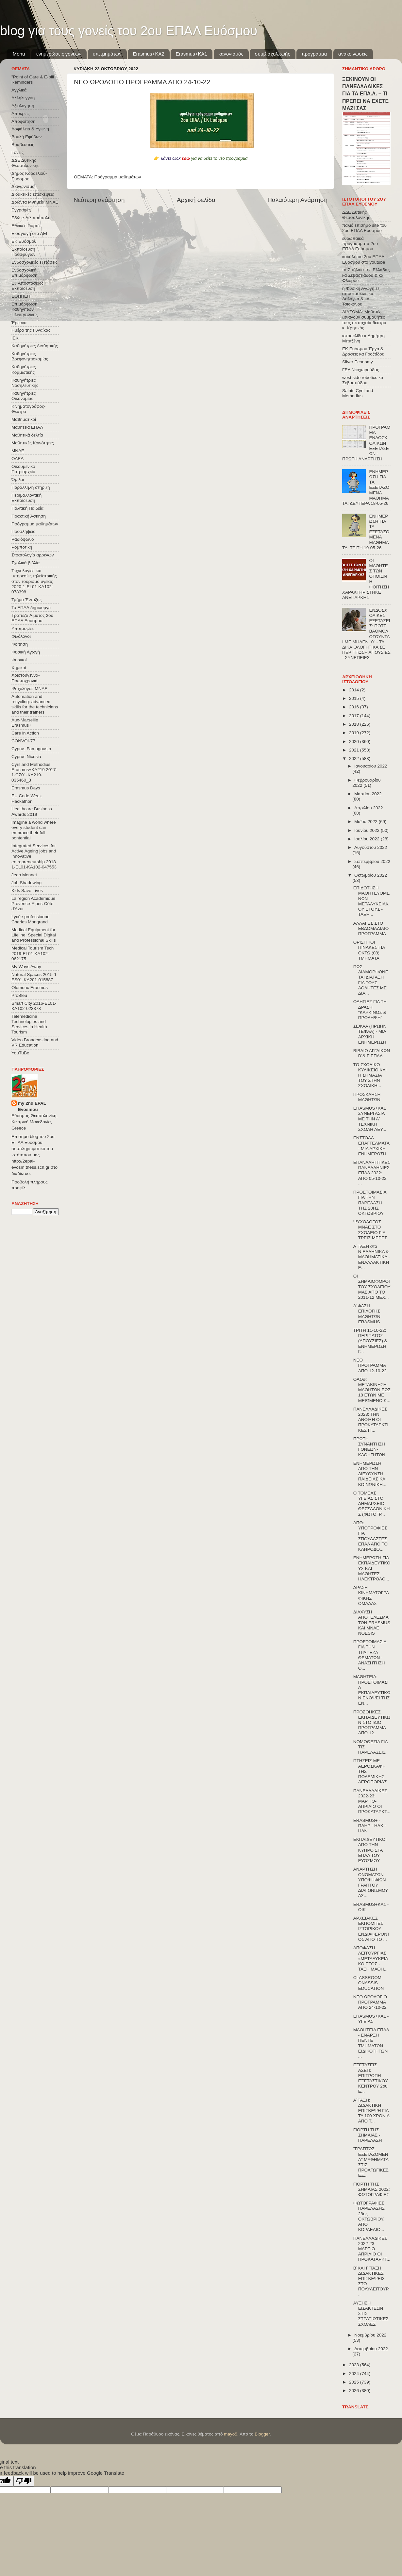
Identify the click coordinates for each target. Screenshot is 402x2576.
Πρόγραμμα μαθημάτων (117, 176)
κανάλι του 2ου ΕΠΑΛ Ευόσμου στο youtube (363, 259)
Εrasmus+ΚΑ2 (148, 54)
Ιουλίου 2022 (367, 838)
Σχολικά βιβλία (25, 562)
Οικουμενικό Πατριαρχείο (23, 469)
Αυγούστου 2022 (370, 847)
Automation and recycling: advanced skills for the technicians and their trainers (34, 704)
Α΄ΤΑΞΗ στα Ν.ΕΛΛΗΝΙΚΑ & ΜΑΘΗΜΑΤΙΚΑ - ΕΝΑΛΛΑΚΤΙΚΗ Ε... (371, 1257)
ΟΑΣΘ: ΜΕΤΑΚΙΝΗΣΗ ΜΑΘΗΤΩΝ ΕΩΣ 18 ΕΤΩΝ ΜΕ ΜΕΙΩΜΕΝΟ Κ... (372, 1390)
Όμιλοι (17, 479)
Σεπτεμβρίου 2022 (372, 861)
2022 (354, 758)
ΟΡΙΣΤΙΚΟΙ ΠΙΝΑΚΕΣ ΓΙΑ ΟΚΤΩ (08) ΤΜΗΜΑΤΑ (369, 950)
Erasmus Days (25, 787)
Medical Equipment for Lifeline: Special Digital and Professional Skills (33, 935)
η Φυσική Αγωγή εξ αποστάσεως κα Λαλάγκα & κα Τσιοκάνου (360, 296)
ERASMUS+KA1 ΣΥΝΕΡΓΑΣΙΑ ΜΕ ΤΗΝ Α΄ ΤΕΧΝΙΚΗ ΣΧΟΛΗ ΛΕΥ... (369, 1119)
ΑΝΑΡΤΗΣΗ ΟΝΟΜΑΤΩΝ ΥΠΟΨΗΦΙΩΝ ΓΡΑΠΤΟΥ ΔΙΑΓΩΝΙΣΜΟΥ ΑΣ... (370, 1882)
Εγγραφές (21, 209)
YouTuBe (20, 1052)
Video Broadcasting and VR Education (34, 1042)
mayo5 (230, 2434)
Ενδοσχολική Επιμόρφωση (24, 273)
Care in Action (25, 733)
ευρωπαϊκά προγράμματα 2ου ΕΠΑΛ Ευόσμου (360, 243)
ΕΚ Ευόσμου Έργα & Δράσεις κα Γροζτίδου (363, 351)
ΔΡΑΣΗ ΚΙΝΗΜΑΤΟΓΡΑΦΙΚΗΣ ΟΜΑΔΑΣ (371, 1595)
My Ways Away (26, 966)
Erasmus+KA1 (191, 54)
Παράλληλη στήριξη (30, 487)
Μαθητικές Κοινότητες (32, 442)
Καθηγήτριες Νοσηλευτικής (24, 383)
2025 (354, 2382)
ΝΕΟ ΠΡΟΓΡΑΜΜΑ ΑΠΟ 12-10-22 (370, 1365)
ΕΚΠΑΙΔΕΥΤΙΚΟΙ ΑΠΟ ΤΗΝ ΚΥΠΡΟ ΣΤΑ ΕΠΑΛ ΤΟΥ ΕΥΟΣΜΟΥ (370, 1850)
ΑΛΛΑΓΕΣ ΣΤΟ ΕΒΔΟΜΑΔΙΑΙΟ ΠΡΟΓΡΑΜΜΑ (371, 928)
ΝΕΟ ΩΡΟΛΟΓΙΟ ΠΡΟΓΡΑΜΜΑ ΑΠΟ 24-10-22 (370, 2002)
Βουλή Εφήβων (26, 136)
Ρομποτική (21, 547)
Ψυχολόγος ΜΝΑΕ (29, 688)
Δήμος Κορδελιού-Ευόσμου (29, 176)
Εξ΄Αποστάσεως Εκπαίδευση (27, 286)
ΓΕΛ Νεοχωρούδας (360, 369)
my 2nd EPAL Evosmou (32, 1106)
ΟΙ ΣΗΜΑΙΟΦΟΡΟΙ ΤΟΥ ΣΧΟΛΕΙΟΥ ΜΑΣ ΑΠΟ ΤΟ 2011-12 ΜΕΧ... (372, 1287)
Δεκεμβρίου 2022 (371, 2348)
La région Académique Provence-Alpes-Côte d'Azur (33, 903)
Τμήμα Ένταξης (26, 599)
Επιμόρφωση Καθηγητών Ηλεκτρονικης (24, 309)
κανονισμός (231, 54)
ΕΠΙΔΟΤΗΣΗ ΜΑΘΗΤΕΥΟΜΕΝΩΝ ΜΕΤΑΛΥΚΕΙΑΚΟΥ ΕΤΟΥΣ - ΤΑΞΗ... (371, 901)
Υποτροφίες (22, 628)
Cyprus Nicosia (26, 756)
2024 (354, 2373)
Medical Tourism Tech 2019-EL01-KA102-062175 (32, 953)
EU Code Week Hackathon (26, 798)
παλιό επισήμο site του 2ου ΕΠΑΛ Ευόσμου (364, 228)
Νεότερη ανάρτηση (99, 199)
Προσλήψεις (23, 531)
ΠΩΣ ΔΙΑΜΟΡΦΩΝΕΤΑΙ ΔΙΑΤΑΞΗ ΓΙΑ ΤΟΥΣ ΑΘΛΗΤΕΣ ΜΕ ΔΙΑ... (370, 980)
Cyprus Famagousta (31, 748)
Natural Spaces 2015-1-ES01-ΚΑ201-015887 (34, 977)
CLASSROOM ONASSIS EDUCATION (368, 1982)
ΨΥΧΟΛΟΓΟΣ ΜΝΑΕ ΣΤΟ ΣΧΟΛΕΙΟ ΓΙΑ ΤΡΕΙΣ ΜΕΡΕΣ (370, 1229)
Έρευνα (18, 322)
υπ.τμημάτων (107, 54)
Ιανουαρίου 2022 (370, 766)
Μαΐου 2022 (366, 821)
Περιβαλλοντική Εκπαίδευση (26, 498)
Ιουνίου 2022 (367, 830)
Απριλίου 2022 (368, 807)
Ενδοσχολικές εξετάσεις (34, 262)
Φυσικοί (19, 659)
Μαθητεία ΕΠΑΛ (27, 427)
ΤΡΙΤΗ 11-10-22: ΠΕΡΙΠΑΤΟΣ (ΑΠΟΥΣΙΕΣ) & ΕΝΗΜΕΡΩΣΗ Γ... (370, 1341)
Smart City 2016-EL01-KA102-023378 (33, 1006)
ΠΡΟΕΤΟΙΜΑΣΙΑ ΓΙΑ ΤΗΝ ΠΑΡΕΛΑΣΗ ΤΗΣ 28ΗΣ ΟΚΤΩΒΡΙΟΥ (369, 1203)
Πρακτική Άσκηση (28, 516)
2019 (354, 732)
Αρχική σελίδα (196, 199)
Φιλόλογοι (21, 636)
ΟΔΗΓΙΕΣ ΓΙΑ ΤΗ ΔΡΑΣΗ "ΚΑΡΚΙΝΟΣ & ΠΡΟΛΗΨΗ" (370, 1009)
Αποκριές (20, 113)
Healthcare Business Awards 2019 (31, 811)
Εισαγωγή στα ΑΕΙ (29, 233)
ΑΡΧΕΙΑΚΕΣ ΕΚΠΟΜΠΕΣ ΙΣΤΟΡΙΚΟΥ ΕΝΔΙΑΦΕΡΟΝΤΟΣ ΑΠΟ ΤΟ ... (371, 1929)
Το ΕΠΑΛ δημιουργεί (31, 607)
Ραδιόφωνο (22, 539)
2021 (354, 750)
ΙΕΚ (15, 338)
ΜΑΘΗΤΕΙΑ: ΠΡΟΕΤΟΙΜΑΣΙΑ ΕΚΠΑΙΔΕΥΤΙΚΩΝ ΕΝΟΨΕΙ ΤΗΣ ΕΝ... (372, 1690)
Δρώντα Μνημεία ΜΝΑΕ (35, 202)
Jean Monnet (24, 874)
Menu (19, 54)
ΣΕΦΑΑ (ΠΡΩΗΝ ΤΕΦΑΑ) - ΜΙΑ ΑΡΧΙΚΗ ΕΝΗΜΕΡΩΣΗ (370, 1034)
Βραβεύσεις (22, 144)
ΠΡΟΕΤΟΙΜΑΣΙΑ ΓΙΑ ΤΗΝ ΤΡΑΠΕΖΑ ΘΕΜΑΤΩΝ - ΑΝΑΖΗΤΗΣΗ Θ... (369, 1655)
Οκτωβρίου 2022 (370, 875)
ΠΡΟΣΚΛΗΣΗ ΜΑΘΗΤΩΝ (366, 1097)
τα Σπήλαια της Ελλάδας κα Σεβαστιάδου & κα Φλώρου (366, 275)
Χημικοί (18, 667)
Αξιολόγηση (22, 105)
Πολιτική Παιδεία (27, 508)
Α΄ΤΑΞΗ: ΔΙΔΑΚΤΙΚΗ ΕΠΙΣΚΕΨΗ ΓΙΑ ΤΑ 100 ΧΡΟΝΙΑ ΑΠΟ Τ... (371, 2111)
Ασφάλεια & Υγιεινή (30, 128)
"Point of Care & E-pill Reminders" (32, 79)
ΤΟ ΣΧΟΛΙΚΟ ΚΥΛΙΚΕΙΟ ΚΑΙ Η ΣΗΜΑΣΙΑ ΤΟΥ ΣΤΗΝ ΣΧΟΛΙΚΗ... (370, 1075)
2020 (354, 741)
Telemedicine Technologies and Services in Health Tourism (29, 1024)
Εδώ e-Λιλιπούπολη (30, 217)
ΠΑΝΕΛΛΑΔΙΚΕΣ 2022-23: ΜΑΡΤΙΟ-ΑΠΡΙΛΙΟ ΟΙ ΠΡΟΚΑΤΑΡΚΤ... (372, 1801)
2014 (354, 689)
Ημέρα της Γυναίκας (30, 330)
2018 (354, 724)
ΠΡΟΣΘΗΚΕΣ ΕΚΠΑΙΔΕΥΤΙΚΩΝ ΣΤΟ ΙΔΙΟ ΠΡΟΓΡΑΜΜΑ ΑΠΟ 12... (372, 1722)
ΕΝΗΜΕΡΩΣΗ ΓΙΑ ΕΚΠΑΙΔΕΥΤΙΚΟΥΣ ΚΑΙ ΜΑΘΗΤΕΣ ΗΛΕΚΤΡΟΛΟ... (372, 1568)
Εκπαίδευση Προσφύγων (23, 252)
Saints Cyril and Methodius (357, 393)
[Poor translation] (23, 2481)
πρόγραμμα (314, 54)
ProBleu (19, 995)
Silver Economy (357, 361)
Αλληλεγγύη (23, 97)
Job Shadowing (26, 882)
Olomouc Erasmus (29, 987)
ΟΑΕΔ (17, 458)
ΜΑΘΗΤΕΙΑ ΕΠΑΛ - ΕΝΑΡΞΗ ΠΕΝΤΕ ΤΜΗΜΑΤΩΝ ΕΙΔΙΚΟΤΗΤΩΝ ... (371, 2043)
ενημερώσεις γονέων (58, 54)
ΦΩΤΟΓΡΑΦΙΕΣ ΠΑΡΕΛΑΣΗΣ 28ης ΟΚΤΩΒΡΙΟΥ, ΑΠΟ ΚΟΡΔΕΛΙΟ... (369, 2216)
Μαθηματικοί (23, 419)
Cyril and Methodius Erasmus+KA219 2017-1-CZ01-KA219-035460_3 (34, 772)
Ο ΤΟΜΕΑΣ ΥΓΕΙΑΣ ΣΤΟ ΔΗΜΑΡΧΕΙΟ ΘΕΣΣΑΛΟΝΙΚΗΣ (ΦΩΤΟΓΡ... (371, 1504)
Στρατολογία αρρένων (32, 555)
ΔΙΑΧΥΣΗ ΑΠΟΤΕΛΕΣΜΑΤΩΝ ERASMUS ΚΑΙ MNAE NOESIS (371, 1623)
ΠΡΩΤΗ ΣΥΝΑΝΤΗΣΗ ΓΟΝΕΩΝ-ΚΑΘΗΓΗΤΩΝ (369, 1446)
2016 (354, 706)
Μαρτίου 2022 (368, 793)
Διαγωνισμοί (23, 186)
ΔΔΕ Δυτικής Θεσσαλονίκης (25, 163)
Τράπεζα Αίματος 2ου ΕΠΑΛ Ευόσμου (32, 618)
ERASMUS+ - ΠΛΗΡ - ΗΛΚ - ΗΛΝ (369, 1825)
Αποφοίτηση (23, 121)
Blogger (262, 2434)
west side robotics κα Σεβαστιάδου (362, 380)
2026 (354, 2390)
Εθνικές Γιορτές (26, 225)
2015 (354, 698)
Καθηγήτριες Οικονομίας (23, 396)
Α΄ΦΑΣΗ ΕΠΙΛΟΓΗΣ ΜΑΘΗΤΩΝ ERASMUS (366, 1313)
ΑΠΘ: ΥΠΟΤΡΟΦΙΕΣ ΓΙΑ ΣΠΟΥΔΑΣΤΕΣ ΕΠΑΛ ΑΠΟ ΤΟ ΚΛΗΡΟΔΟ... (370, 1536)
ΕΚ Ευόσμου (24, 241)
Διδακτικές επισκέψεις (32, 194)
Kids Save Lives (27, 890)
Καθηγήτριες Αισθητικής (34, 345)
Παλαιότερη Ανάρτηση (297, 199)
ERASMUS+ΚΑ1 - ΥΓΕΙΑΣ (371, 2019)
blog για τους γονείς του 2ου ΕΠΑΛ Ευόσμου (128, 31)
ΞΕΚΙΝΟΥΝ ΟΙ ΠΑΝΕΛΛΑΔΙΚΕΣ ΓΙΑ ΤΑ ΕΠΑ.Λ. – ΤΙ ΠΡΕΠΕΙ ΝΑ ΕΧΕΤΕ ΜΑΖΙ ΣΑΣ (365, 93)
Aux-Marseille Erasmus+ (24, 723)
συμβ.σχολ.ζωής (272, 54)
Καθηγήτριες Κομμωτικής (23, 369)
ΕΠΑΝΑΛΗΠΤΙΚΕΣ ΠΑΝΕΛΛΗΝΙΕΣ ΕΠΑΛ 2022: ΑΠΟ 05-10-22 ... (371, 1173)
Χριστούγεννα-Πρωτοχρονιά (25, 678)
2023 (354, 2364)
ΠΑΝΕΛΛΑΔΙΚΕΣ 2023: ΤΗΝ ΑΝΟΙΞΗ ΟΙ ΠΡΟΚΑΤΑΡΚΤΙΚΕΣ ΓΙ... (371, 1420)
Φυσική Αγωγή (25, 652)
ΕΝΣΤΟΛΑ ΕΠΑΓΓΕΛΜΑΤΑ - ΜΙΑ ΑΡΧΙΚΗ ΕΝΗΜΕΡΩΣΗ (371, 1145)
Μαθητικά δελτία (27, 435)
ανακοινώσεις (353, 54)
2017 (354, 715)
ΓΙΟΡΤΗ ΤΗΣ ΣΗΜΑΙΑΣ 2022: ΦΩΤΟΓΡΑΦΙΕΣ (371, 2189)
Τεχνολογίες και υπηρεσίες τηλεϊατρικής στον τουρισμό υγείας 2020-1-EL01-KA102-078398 (34, 581)
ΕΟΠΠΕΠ (20, 296)
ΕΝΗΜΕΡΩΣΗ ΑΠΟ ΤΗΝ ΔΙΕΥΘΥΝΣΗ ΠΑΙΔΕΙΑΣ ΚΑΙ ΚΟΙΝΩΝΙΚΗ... (370, 1474)
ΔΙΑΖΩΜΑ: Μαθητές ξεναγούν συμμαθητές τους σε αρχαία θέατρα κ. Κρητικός (364, 319)
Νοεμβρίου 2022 (370, 2335)
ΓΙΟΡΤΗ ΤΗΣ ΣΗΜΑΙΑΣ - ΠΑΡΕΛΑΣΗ (367, 2135)
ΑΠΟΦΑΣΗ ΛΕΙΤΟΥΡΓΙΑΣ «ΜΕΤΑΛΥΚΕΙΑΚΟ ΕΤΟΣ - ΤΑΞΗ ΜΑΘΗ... (370, 1958)
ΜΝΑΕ (17, 450)
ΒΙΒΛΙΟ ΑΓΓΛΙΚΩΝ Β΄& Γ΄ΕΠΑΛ (371, 1053)
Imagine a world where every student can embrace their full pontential (33, 830)
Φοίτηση (19, 644)
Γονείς (17, 152)
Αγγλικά (18, 90)
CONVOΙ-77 (23, 740)
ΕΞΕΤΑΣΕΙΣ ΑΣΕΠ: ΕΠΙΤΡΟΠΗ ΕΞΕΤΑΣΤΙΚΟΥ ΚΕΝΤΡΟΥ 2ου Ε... (370, 2078)
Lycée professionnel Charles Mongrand (31, 919)
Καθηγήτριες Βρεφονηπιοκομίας (29, 356)
